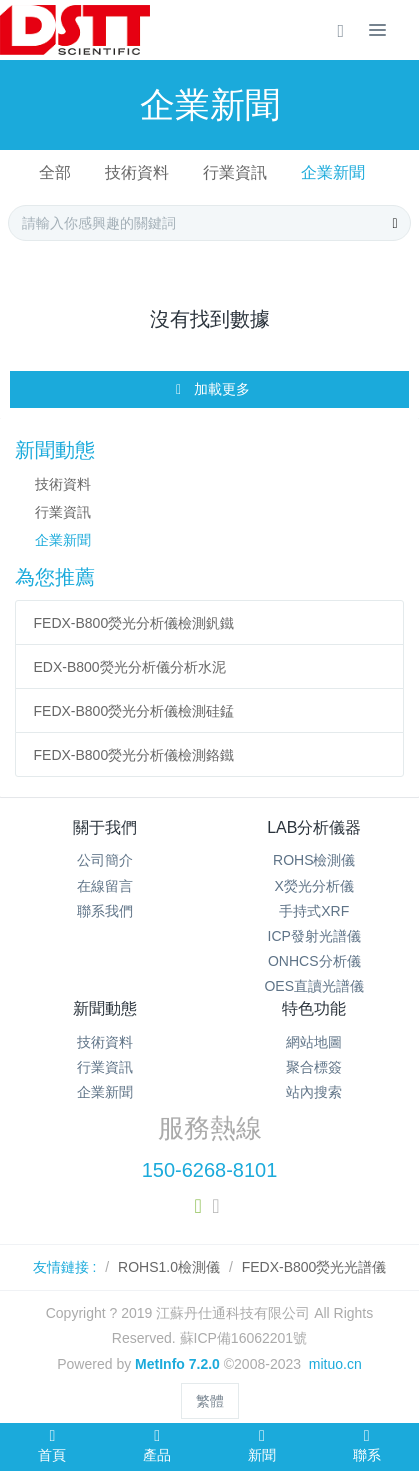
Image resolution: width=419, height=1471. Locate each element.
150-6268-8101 (210, 1170)
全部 (55, 172)
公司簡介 (105, 860)
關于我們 (105, 827)
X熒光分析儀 (314, 886)
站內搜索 (314, 1092)
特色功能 (314, 1008)
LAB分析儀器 (314, 827)
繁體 (210, 1401)
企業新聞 (333, 172)
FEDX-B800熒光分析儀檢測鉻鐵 (134, 755)
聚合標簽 (314, 1067)
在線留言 (105, 886)
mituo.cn (335, 1364)
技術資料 (137, 172)
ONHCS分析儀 (314, 961)
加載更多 (211, 390)
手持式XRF (314, 911)
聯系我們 (105, 911)
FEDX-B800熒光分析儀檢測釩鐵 (134, 623)
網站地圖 (314, 1042)
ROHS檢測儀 (314, 860)
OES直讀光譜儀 (314, 986)
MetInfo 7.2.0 (177, 1364)
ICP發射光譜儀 (314, 936)
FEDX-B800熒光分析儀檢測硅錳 (134, 711)
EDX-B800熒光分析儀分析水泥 (130, 667)
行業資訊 (235, 172)
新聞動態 (105, 1008)
